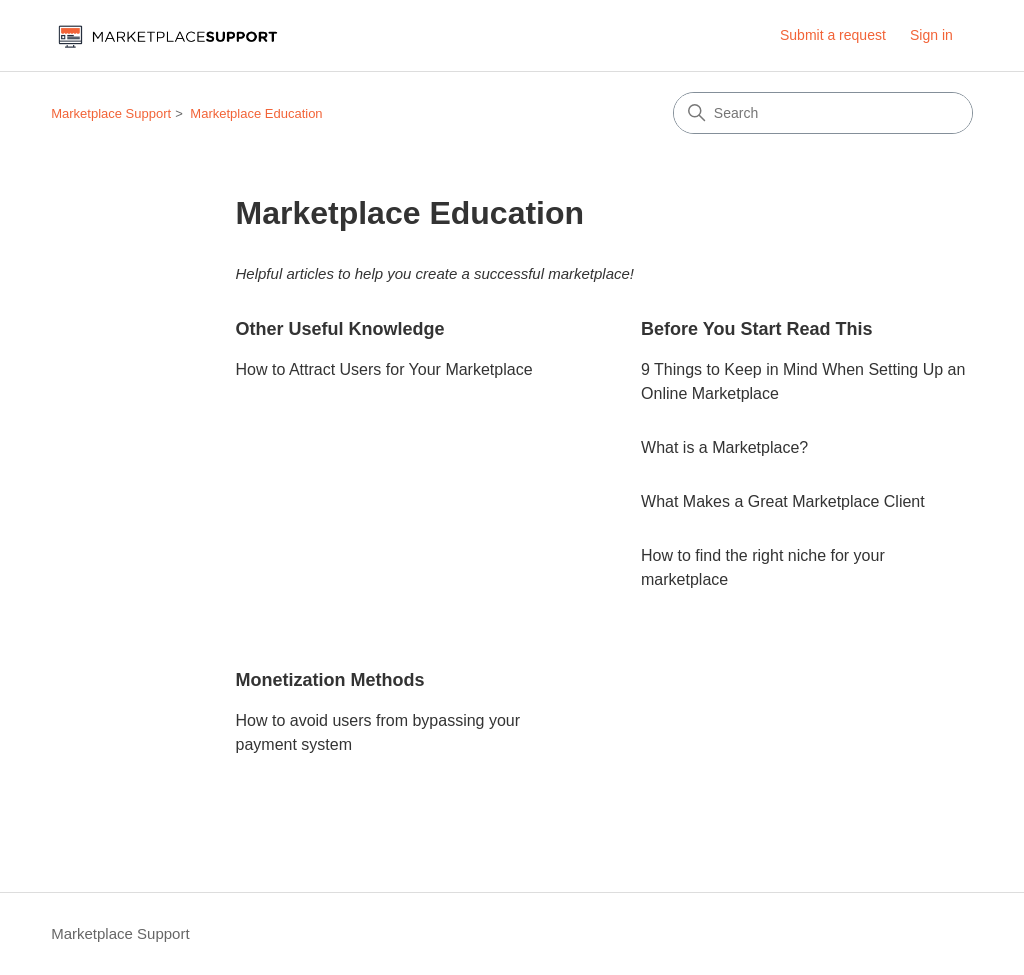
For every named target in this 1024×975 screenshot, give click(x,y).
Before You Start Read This (756, 329)
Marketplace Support (111, 113)
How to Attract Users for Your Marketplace (384, 369)
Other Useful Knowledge (340, 329)
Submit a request (833, 35)
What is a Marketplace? (724, 447)
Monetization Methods (330, 680)
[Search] (823, 113)
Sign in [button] (931, 35)
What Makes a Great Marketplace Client (783, 501)
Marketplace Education (256, 113)
